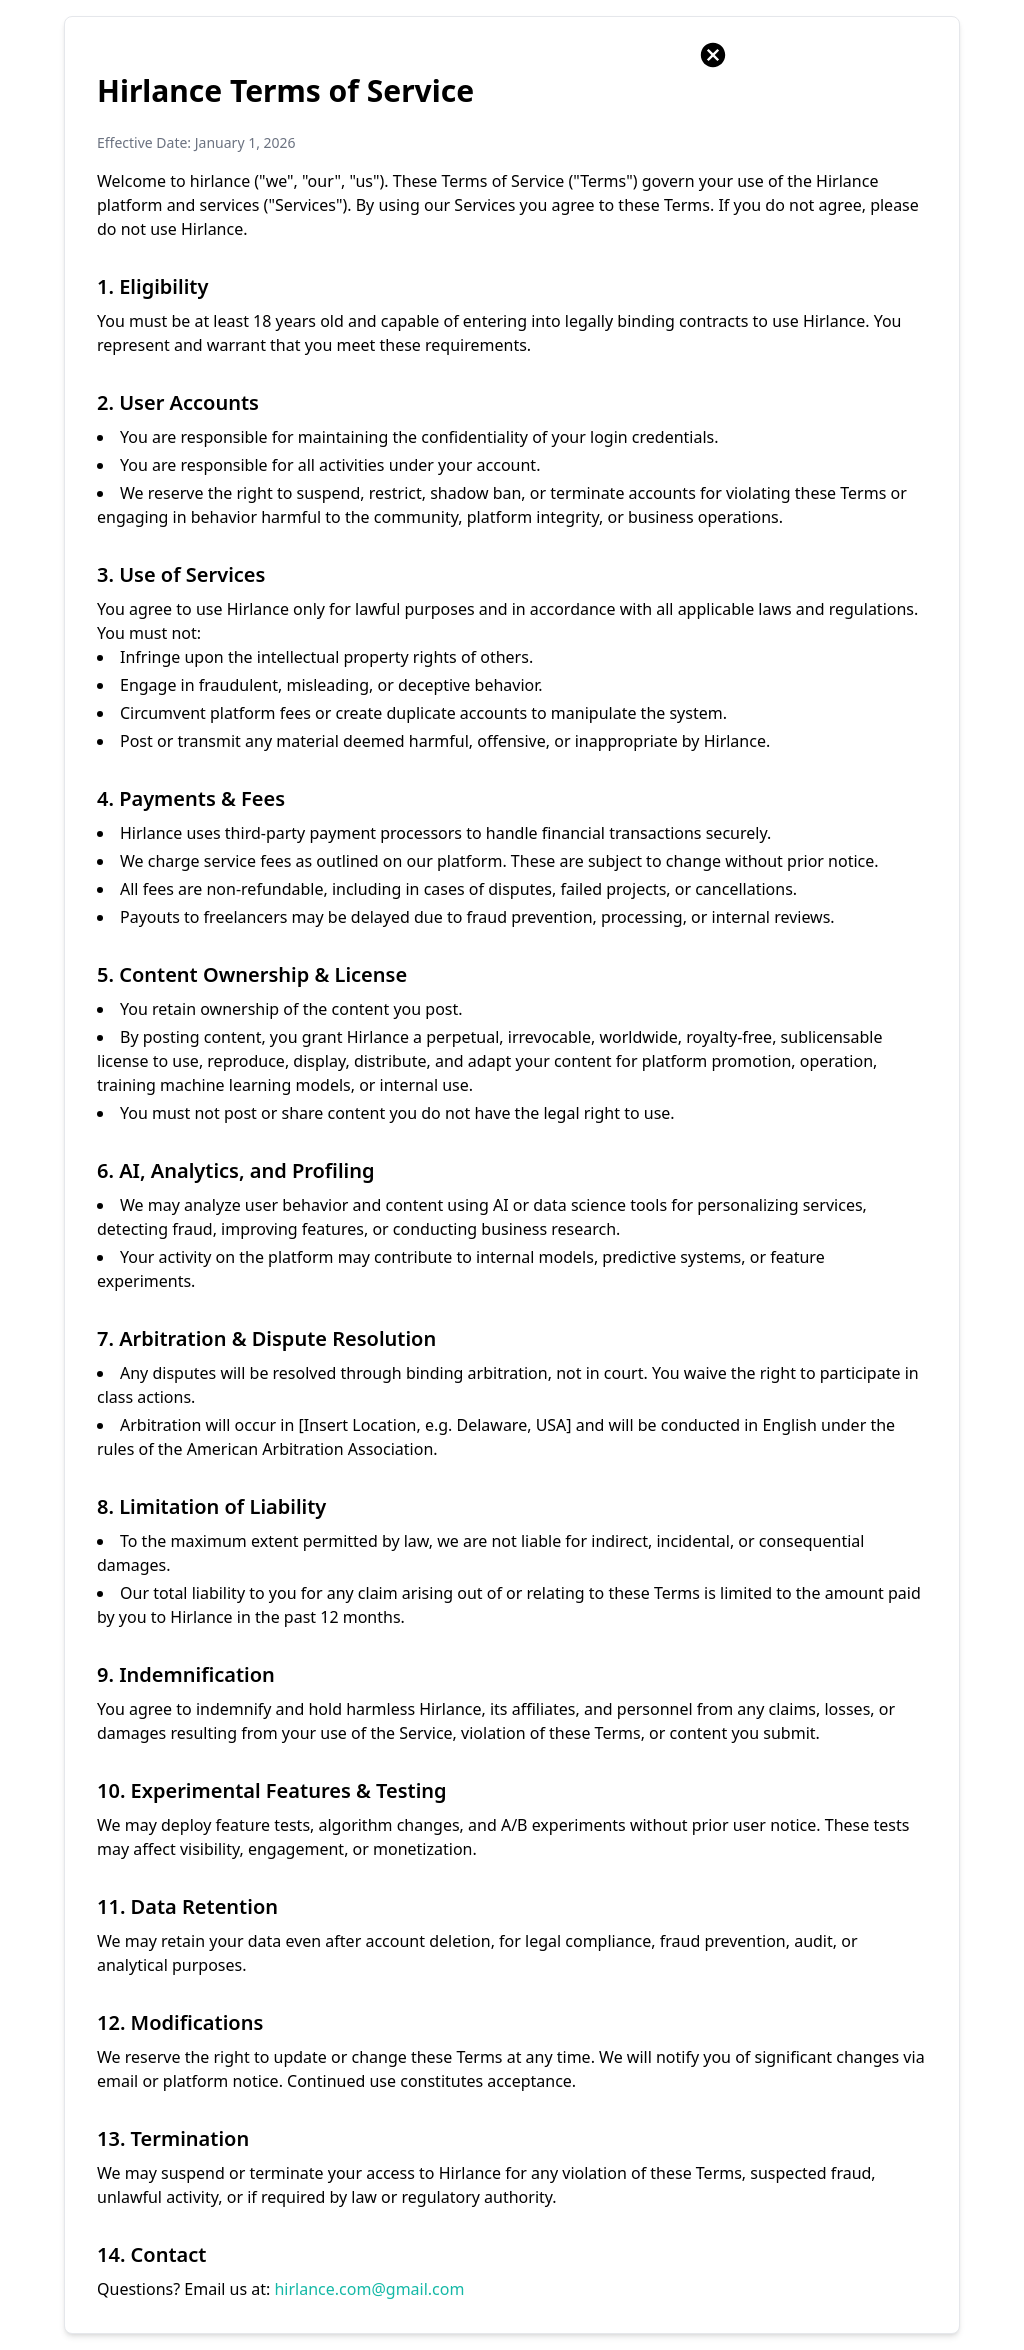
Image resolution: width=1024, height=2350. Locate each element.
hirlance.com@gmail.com (369, 2289)
